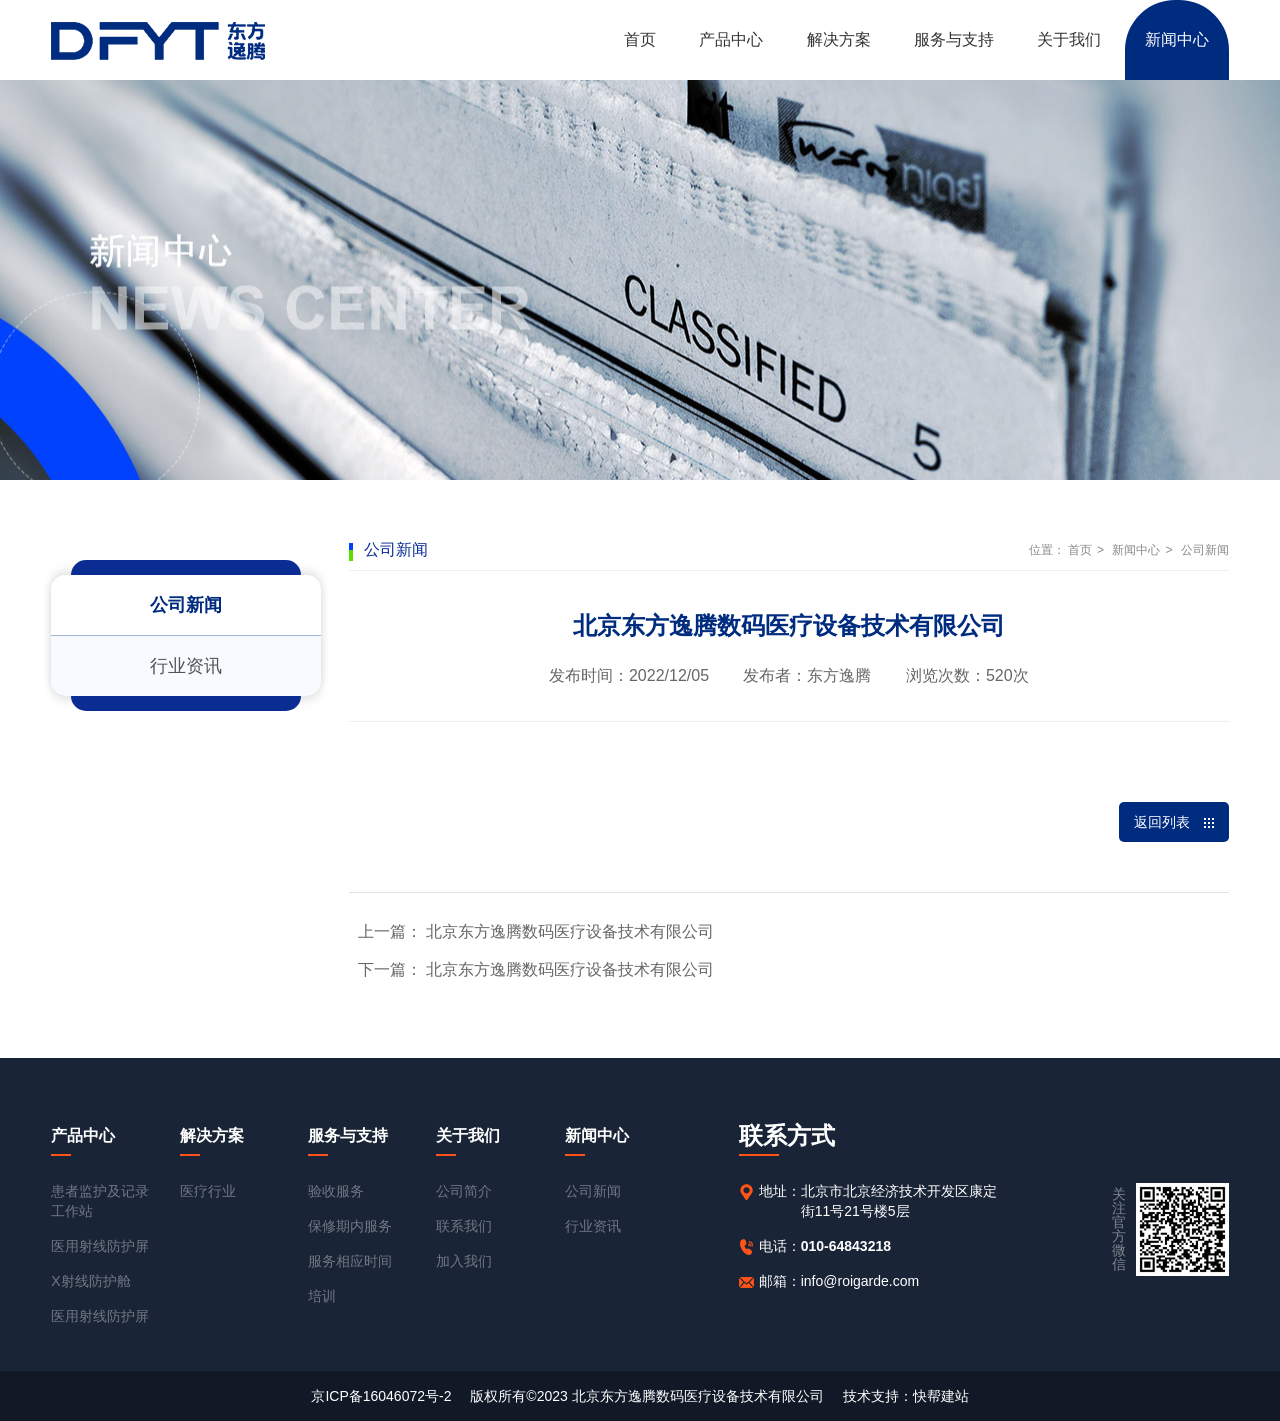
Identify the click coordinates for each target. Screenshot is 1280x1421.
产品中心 (731, 39)
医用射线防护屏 (100, 1246)
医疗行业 (208, 1191)
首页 (640, 39)
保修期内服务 (350, 1226)
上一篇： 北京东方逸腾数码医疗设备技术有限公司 (536, 931)
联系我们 (464, 1226)
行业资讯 (186, 666)
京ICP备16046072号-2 (381, 1396)
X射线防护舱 (90, 1281)
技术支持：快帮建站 (906, 1396)
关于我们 (1069, 39)
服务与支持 (954, 39)
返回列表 (1174, 822)
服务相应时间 (350, 1261)
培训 (322, 1296)
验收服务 (336, 1191)
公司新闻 (186, 605)
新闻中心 (1177, 39)
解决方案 (839, 39)
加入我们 (464, 1261)
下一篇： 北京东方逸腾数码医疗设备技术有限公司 (536, 969)
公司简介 (464, 1191)
